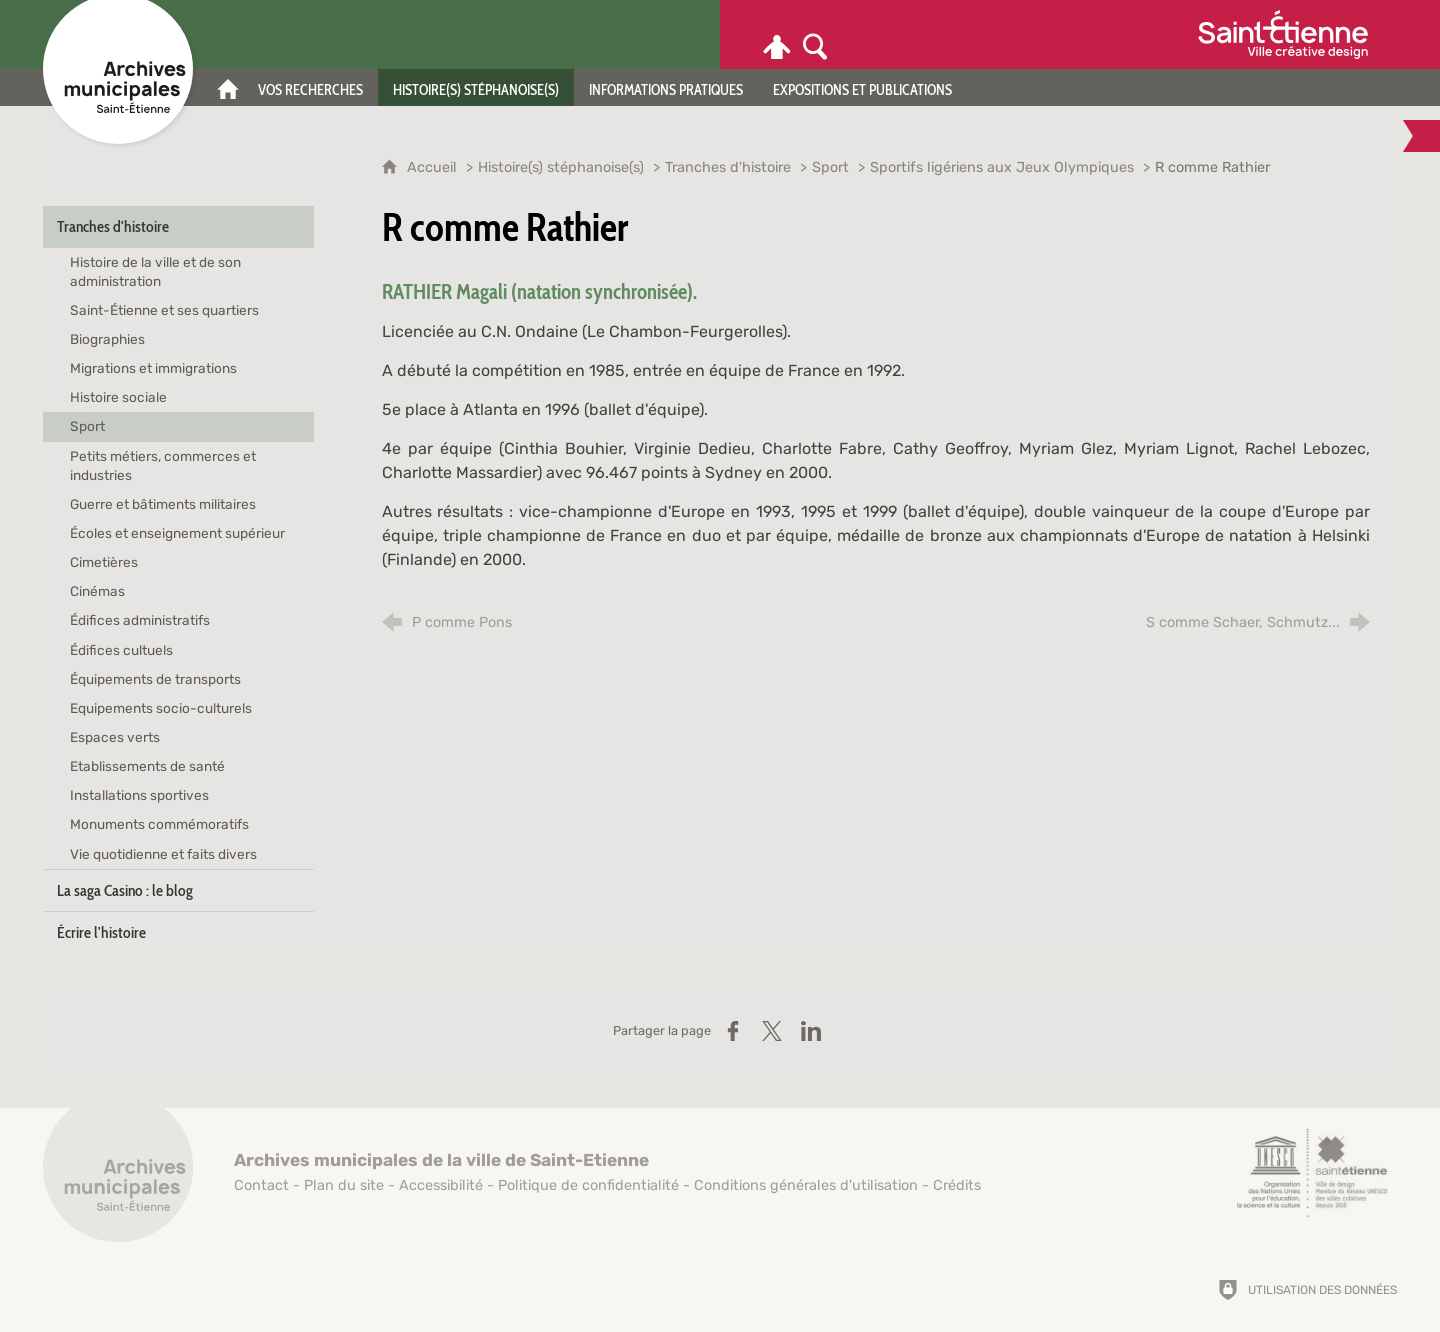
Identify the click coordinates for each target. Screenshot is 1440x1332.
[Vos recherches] (310, 87)
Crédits (957, 1185)
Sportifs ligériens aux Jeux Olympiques (1004, 167)
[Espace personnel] (777, 34)
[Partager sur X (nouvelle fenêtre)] (772, 1031)
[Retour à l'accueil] (118, 1178)
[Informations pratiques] (666, 87)
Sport (830, 167)
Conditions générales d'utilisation (806, 1185)
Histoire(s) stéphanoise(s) (561, 167)
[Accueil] (228, 87)
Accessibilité (441, 1185)
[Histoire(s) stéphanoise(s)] (476, 87)
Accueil (434, 167)
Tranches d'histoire (728, 167)
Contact (261, 1185)
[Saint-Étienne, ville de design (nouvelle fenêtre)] (1312, 1173)
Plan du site (344, 1185)
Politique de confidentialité (588, 1185)
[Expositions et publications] (862, 87)
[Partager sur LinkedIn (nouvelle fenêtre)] (811, 1031)
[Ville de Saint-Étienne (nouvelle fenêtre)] (1283, 34)
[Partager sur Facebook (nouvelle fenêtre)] (733, 1031)
